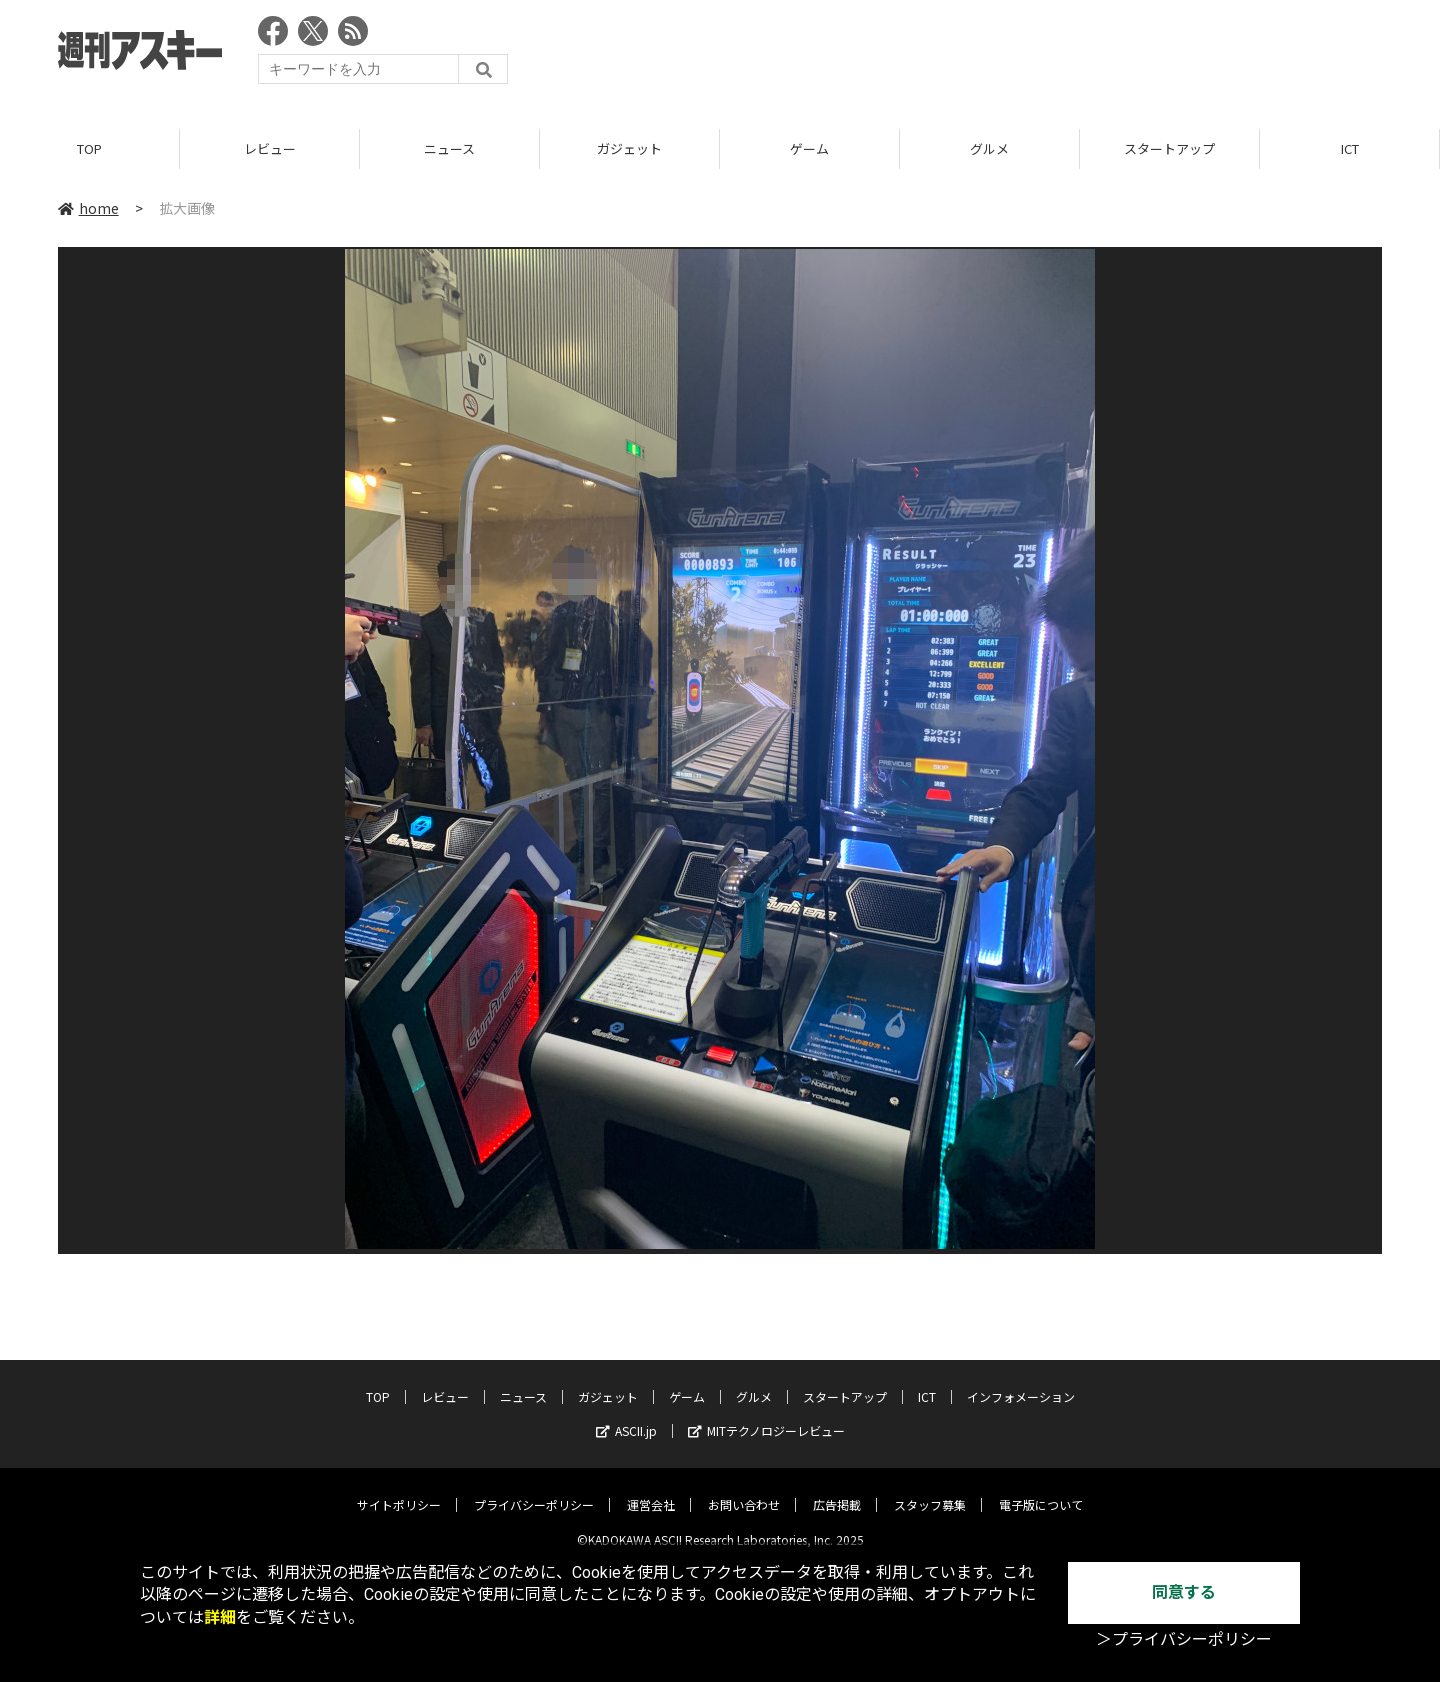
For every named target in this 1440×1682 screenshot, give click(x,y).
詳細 (220, 1617)
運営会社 (651, 1489)
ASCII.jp (626, 1415)
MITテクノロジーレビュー (766, 1415)
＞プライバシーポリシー (1184, 1639)
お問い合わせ (744, 1489)
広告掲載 (837, 1489)
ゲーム (809, 149)
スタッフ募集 (930, 1489)
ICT (1350, 149)
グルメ (989, 149)
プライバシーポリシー (534, 1489)
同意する (1184, 1592)
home (88, 209)
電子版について (1041, 1489)
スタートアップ (1169, 149)
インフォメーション (1021, 1381)
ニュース (449, 149)
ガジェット (629, 149)
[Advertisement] (1018, 55)
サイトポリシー (399, 1489)
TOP (89, 149)
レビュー (270, 149)
